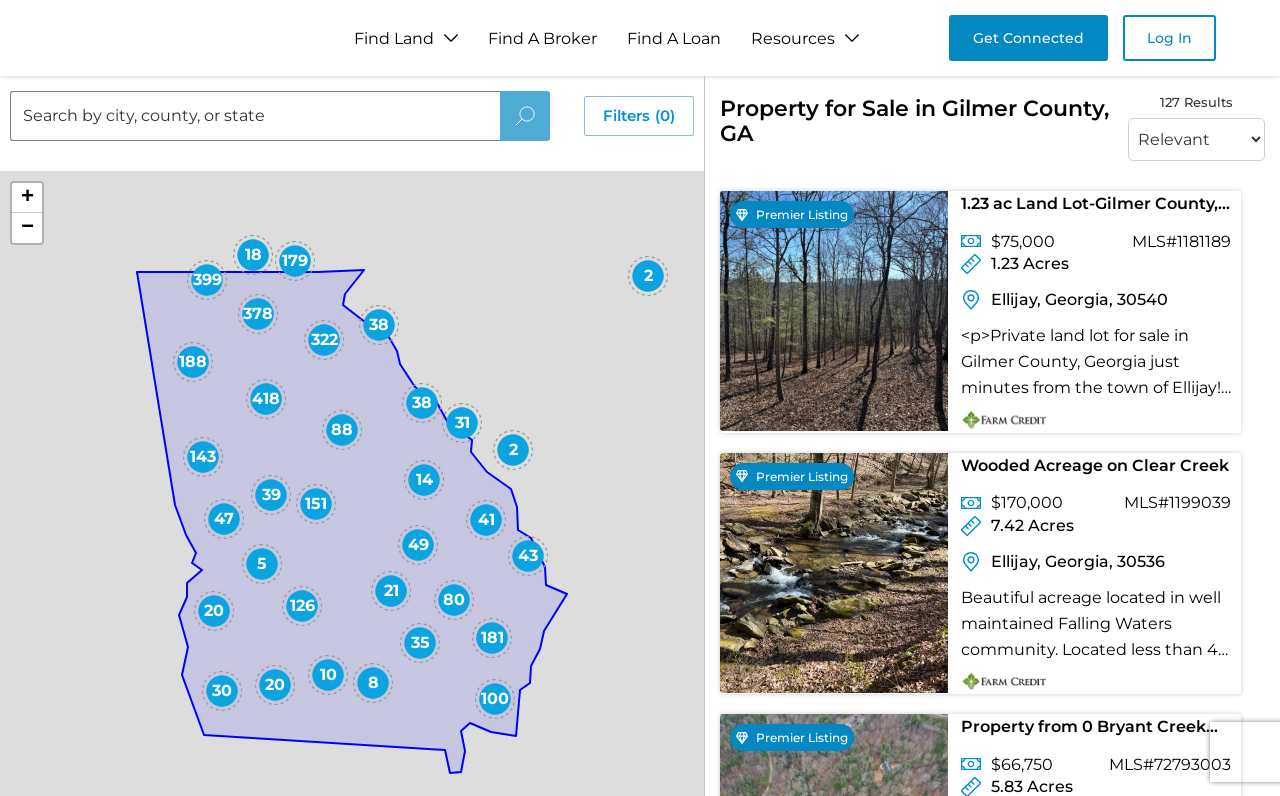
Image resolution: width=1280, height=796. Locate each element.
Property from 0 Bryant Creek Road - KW (1083, 730)
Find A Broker (542, 38)
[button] (687, 582)
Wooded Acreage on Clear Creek (1095, 465)
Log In (1169, 38)
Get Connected (1028, 38)
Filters (639, 116)
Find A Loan (674, 38)
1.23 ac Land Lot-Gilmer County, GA (1089, 207)
